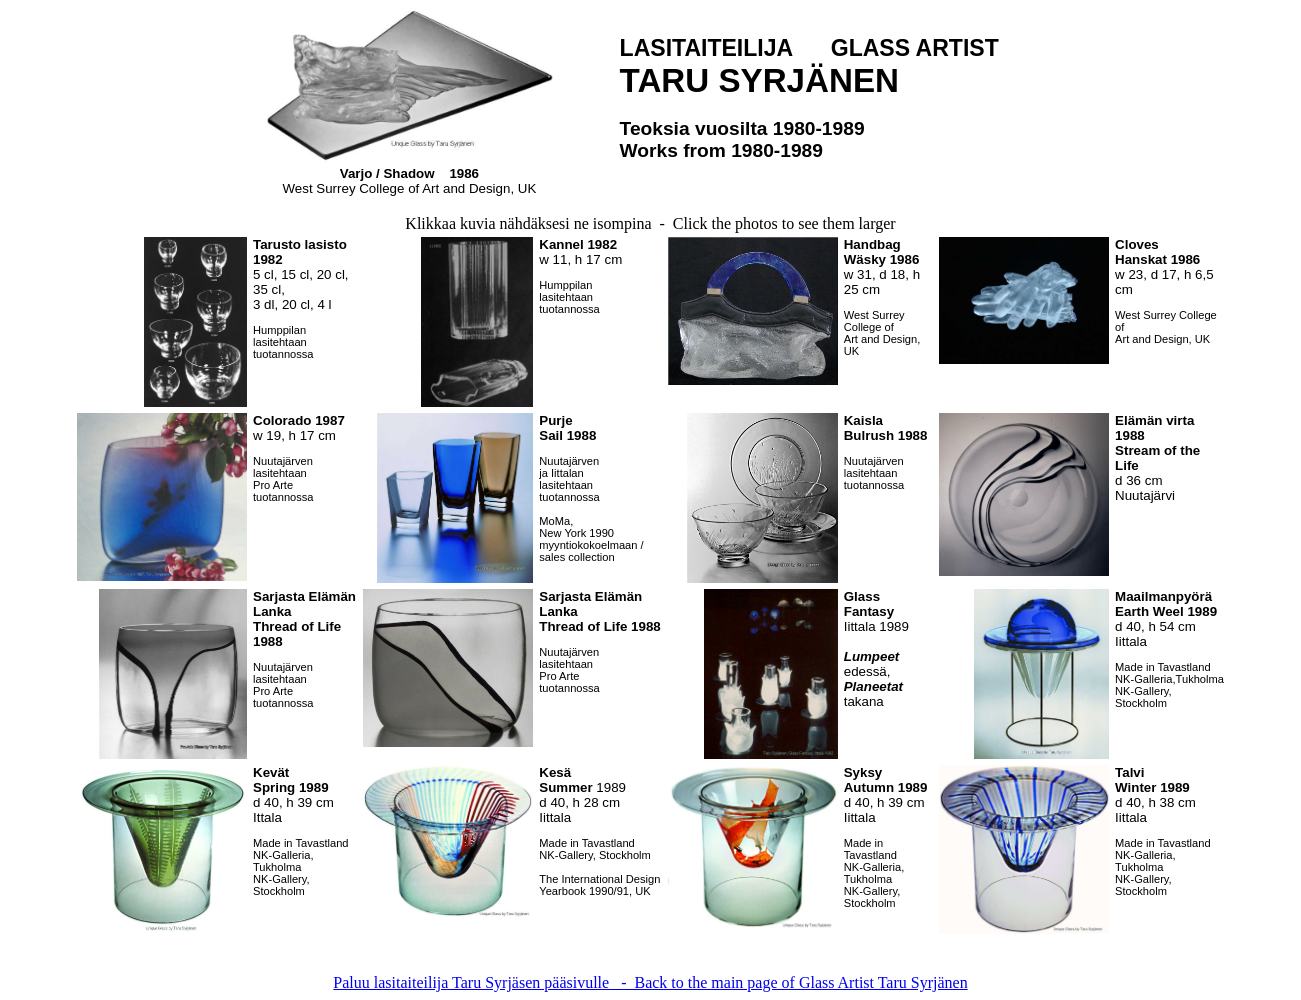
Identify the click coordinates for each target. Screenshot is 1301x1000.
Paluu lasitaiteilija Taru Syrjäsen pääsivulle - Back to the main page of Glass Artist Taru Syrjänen (650, 982)
